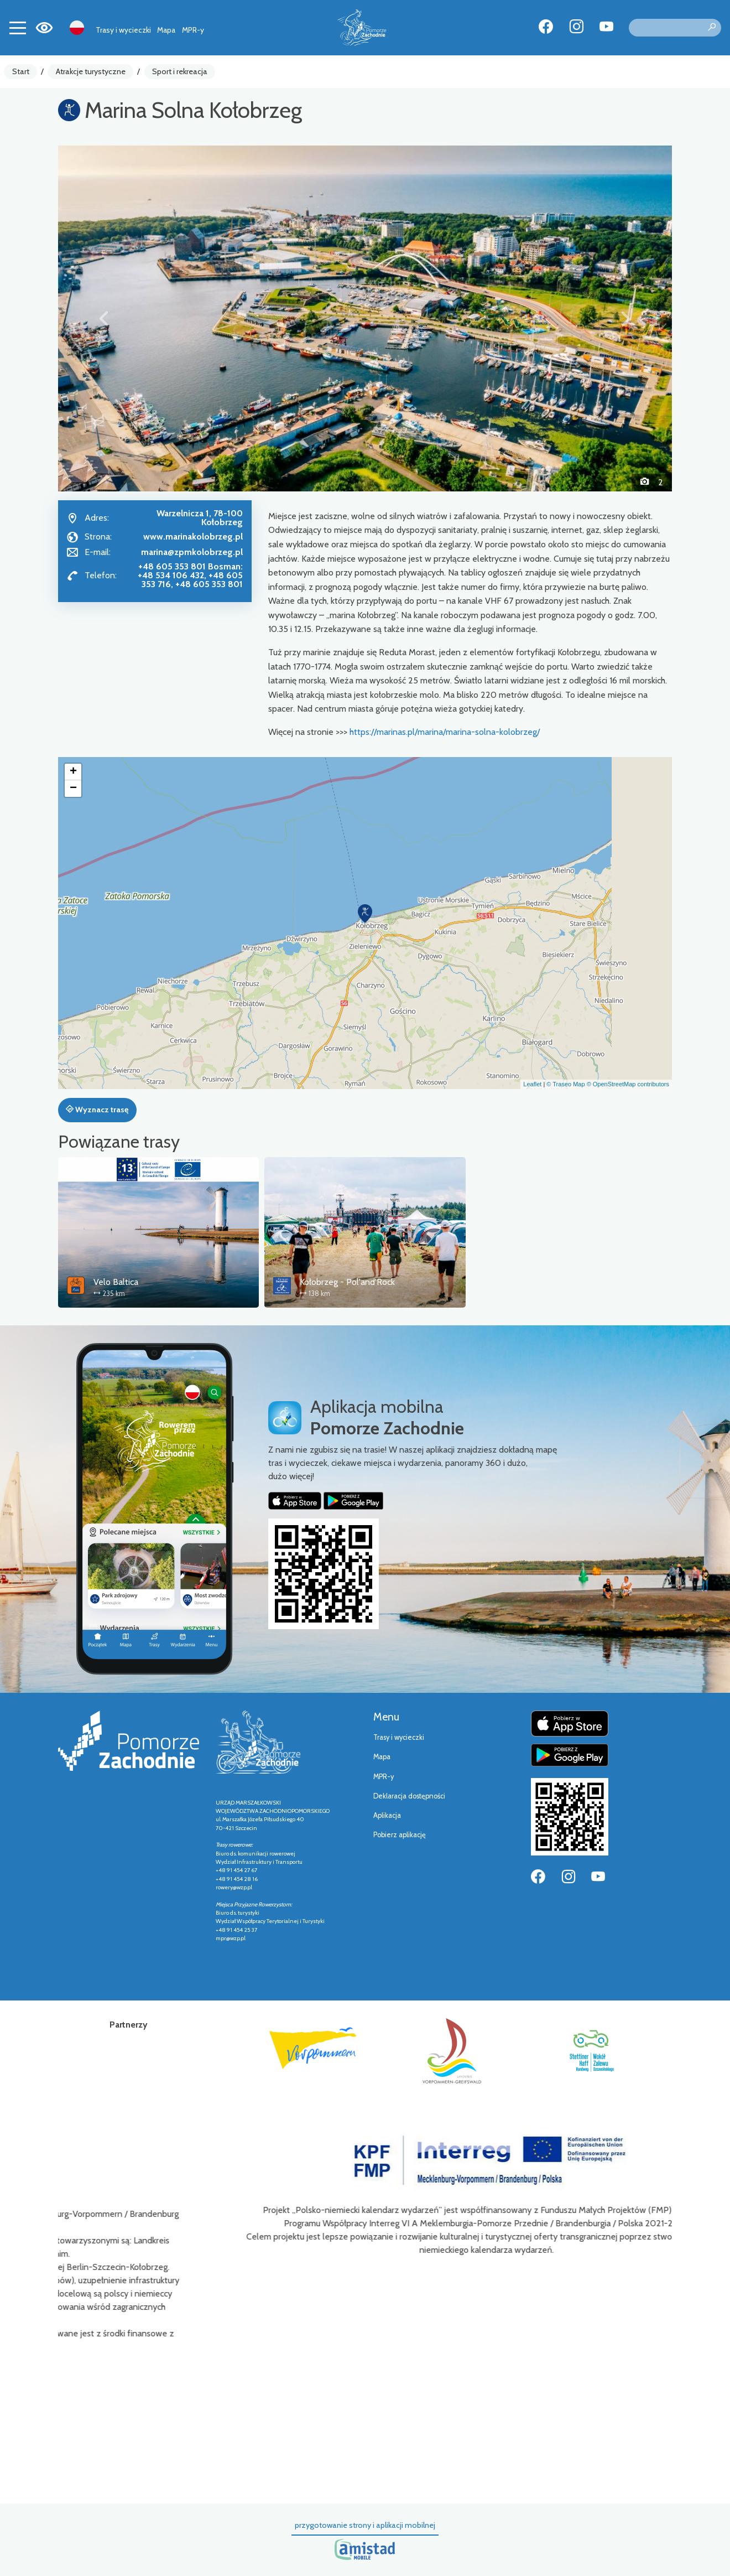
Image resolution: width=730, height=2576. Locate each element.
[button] (104, 318)
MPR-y (193, 29)
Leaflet (532, 1084)
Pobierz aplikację (399, 1835)
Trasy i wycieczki (123, 29)
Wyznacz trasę (97, 1110)
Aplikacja (387, 1815)
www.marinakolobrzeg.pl (193, 536)
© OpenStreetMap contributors (628, 1084)
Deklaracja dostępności (409, 1796)
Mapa (166, 29)
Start (20, 71)
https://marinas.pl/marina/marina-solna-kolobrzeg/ (445, 732)
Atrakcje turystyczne (91, 71)
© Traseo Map (565, 1084)
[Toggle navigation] (18, 27)
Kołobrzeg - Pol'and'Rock (347, 1282)
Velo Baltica (115, 1282)
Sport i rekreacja (179, 71)
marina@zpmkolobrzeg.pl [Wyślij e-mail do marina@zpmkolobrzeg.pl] (192, 552)
